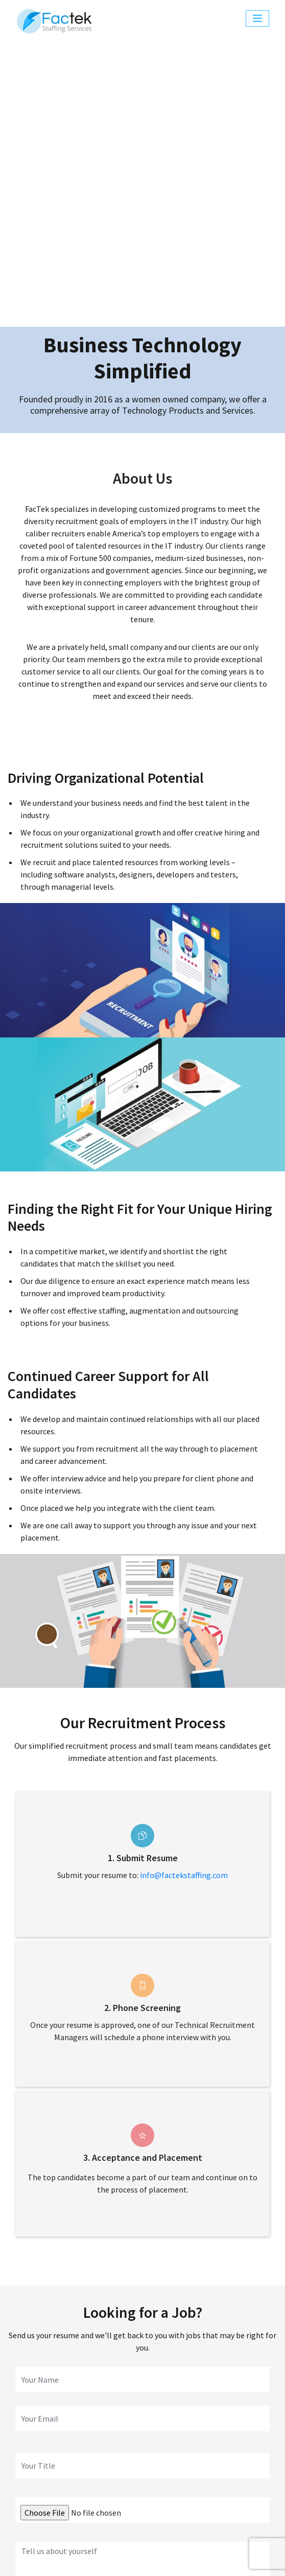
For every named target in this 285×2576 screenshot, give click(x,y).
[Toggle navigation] (257, 18)
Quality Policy (133, 2555)
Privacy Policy (189, 2555)
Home (66, 2493)
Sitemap (87, 2555)
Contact (215, 2493)
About (99, 2493)
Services (136, 2493)
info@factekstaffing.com (184, 1602)
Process (175, 2493)
